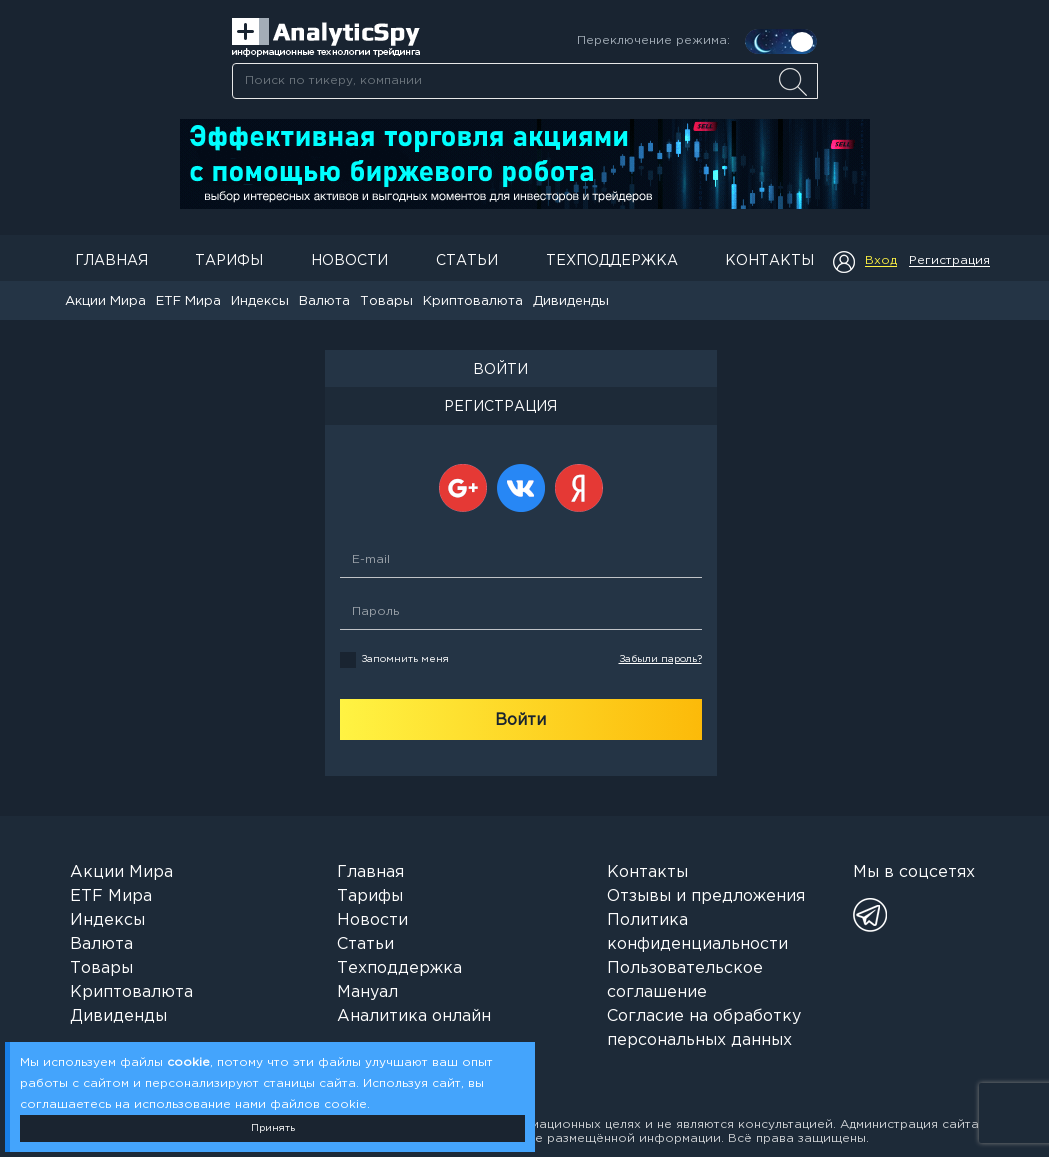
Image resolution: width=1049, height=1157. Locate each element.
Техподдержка (612, 261)
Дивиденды (571, 301)
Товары (386, 301)
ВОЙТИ (500, 370)
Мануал (367, 992)
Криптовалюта (473, 301)
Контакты (769, 261)
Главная (111, 261)
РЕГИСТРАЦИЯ (500, 407)
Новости (349, 261)
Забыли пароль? (660, 659)
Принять (273, 1128)
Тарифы (229, 261)
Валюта (324, 301)
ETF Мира (188, 301)
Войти (520, 720)
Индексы (260, 301)
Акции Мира (105, 301)
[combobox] (524, 81)
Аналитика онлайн (414, 1016)
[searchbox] (525, 81)
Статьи (467, 261)
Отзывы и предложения (706, 896)
